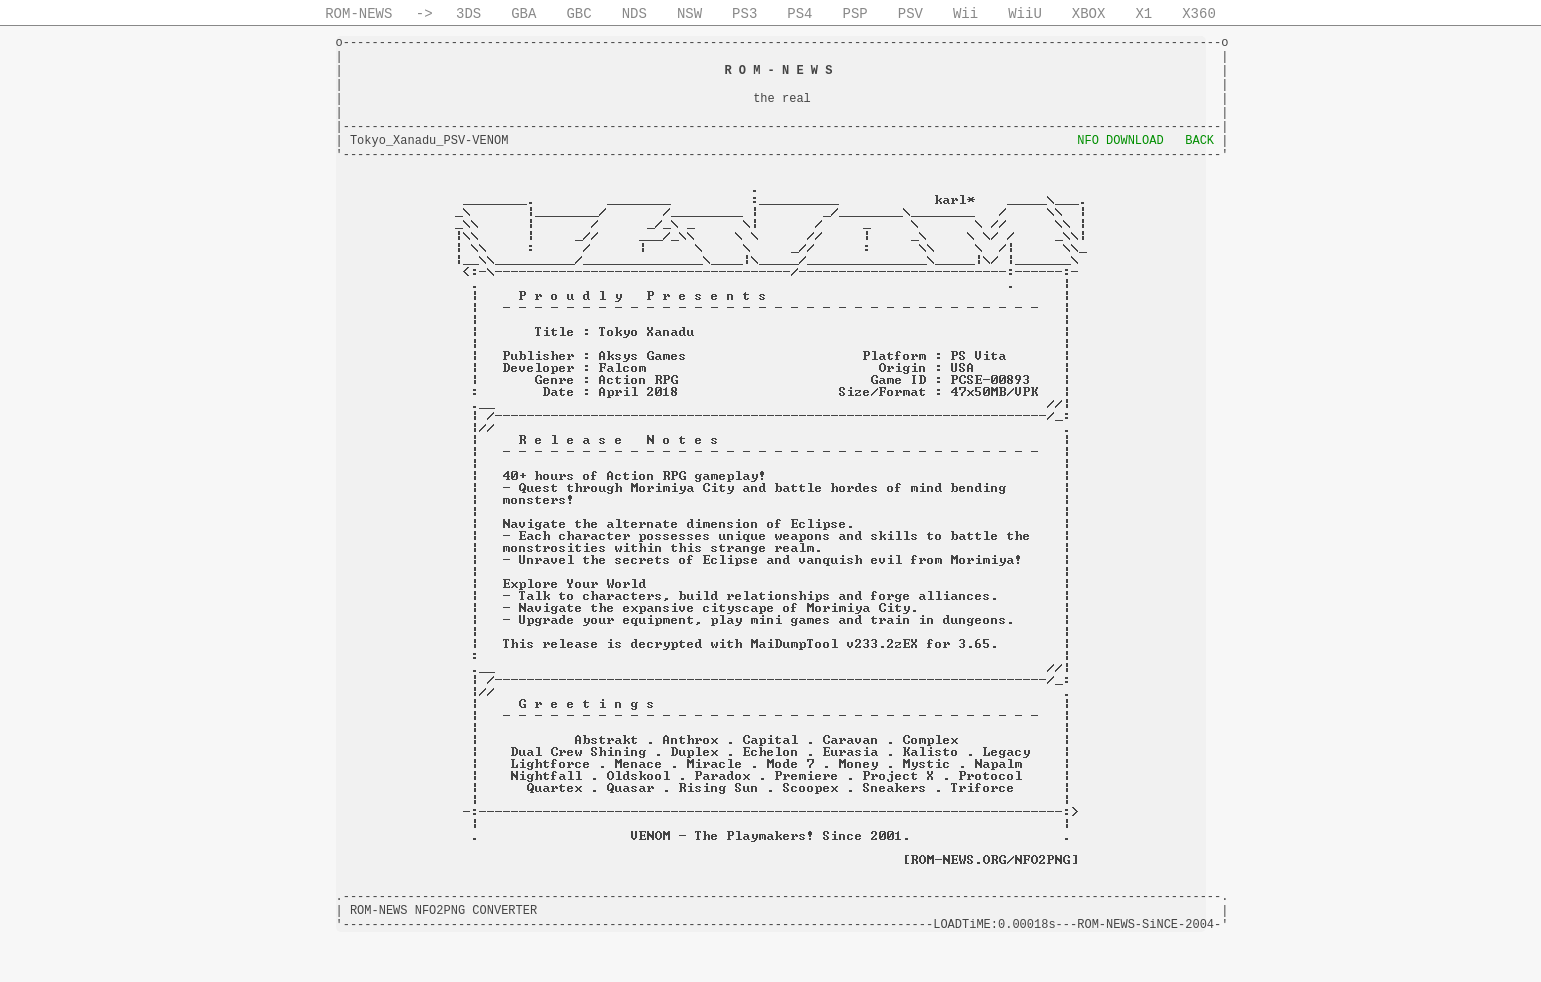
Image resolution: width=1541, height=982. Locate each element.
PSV (910, 14)
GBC (578, 14)
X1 (1143, 14)
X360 (1199, 14)
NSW (689, 14)
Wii (965, 14)
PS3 (744, 14)
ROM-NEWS (358, 14)
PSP (855, 14)
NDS (634, 14)
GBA (523, 14)
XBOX (1089, 14)
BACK (1199, 141)
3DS (468, 14)
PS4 (799, 14)
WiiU (1025, 14)
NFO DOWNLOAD (1120, 141)
